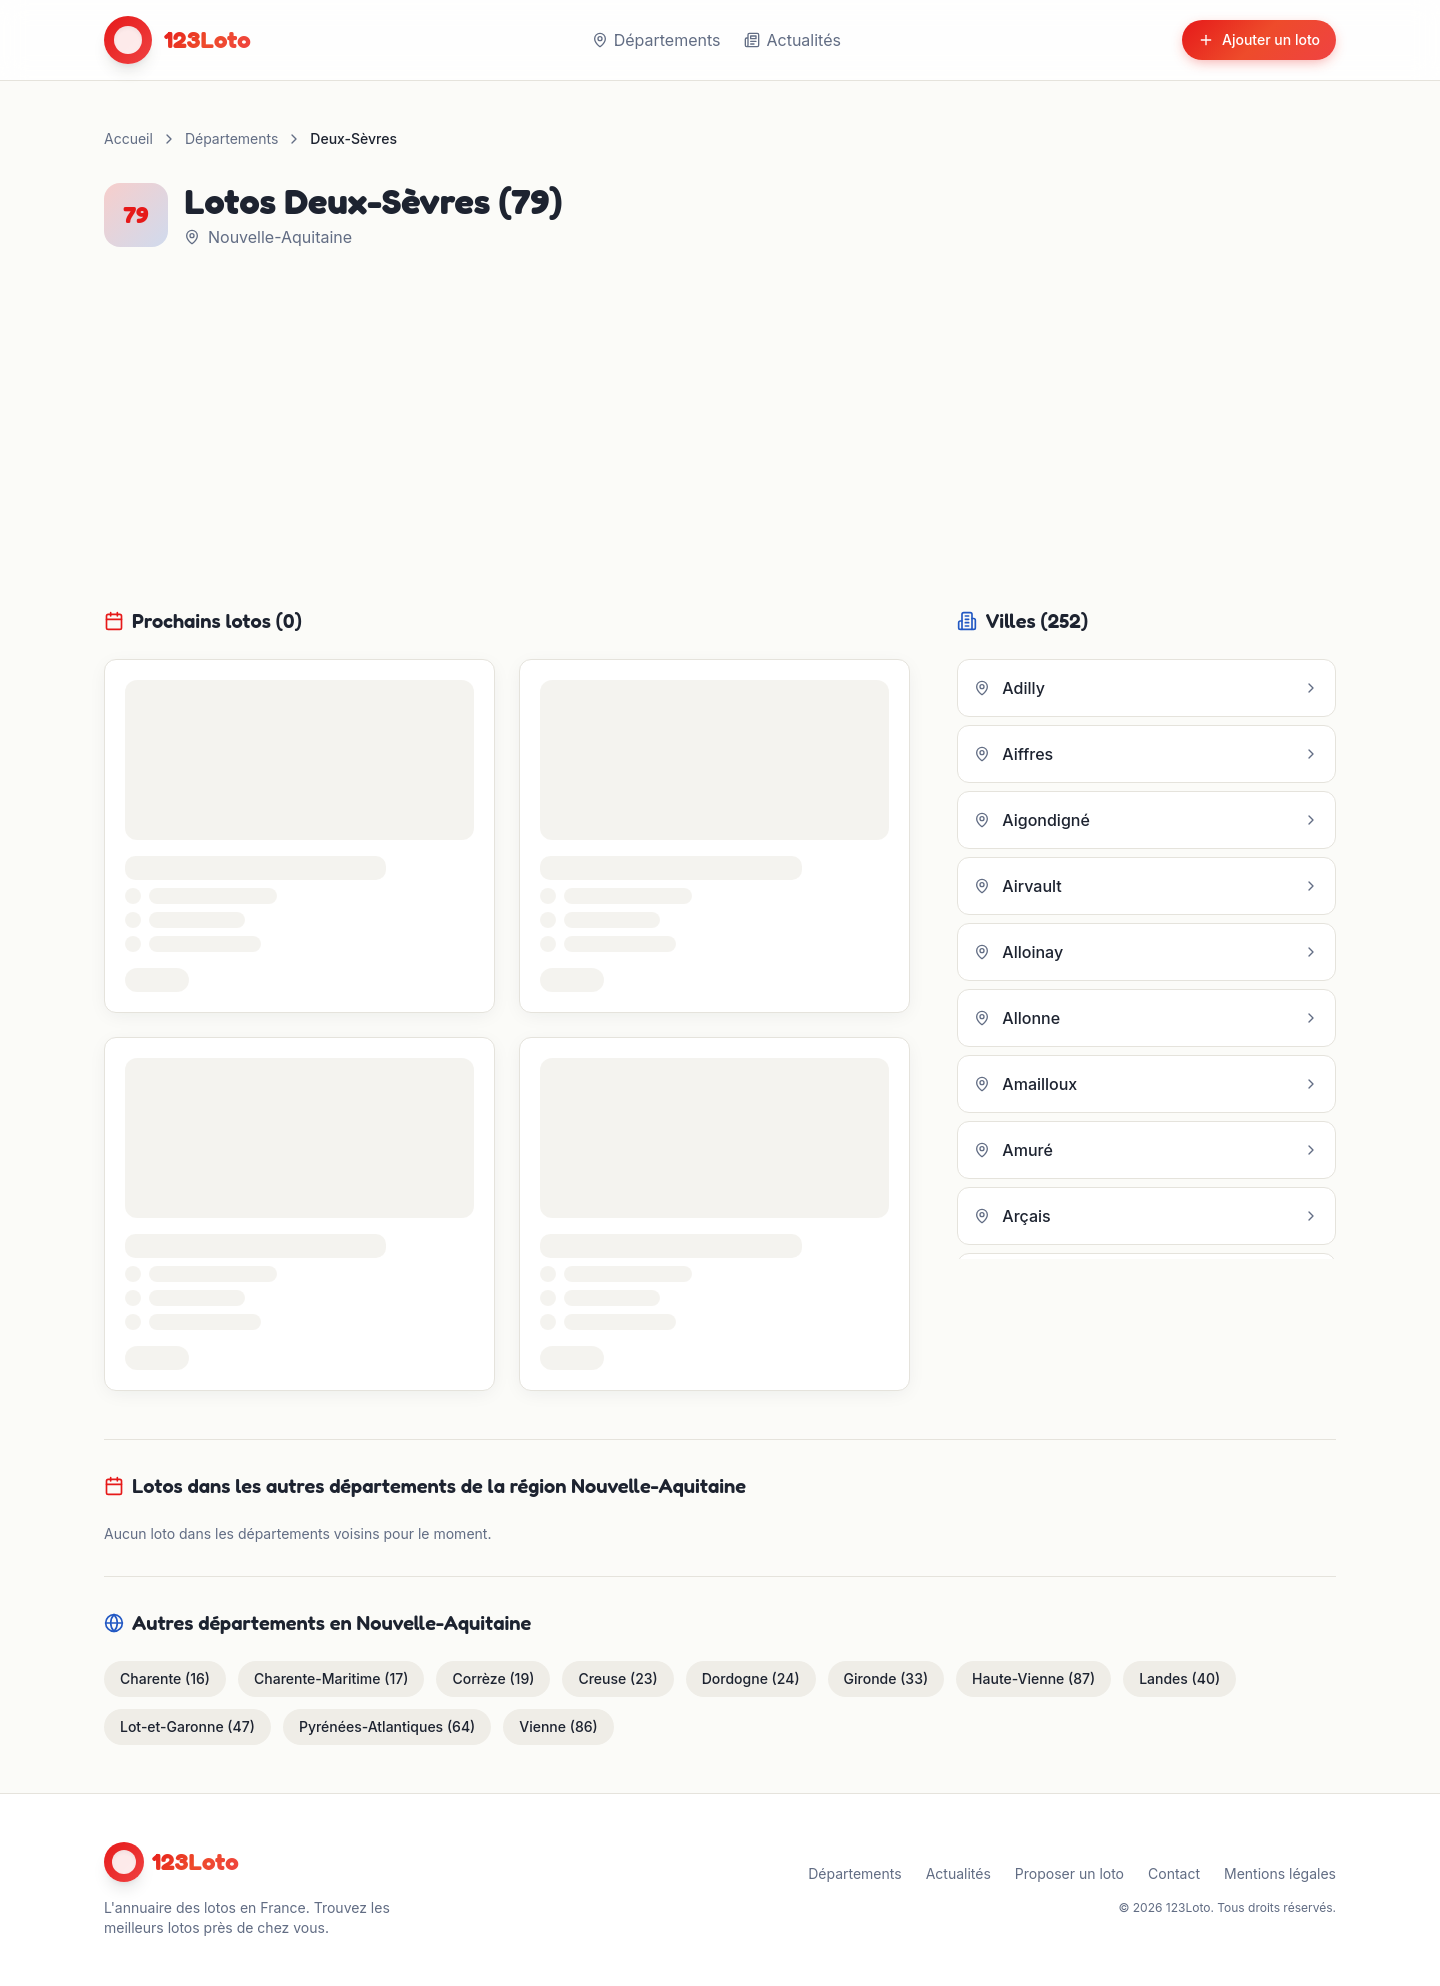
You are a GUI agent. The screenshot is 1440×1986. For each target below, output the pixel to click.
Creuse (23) (617, 1678)
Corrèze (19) (493, 1678)
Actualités (792, 40)
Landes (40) (1179, 1678)
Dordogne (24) (751, 1678)
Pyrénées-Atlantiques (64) (387, 1726)
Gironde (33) (886, 1678)
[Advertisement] (720, 422)
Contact (1174, 1873)
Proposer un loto (1069, 1873)
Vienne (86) (558, 1726)
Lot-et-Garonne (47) (187, 1726)
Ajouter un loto (1259, 39)
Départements (656, 40)
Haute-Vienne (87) (1033, 1678)
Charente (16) (165, 1678)
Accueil (128, 138)
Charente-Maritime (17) (331, 1678)
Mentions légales (1280, 1873)
